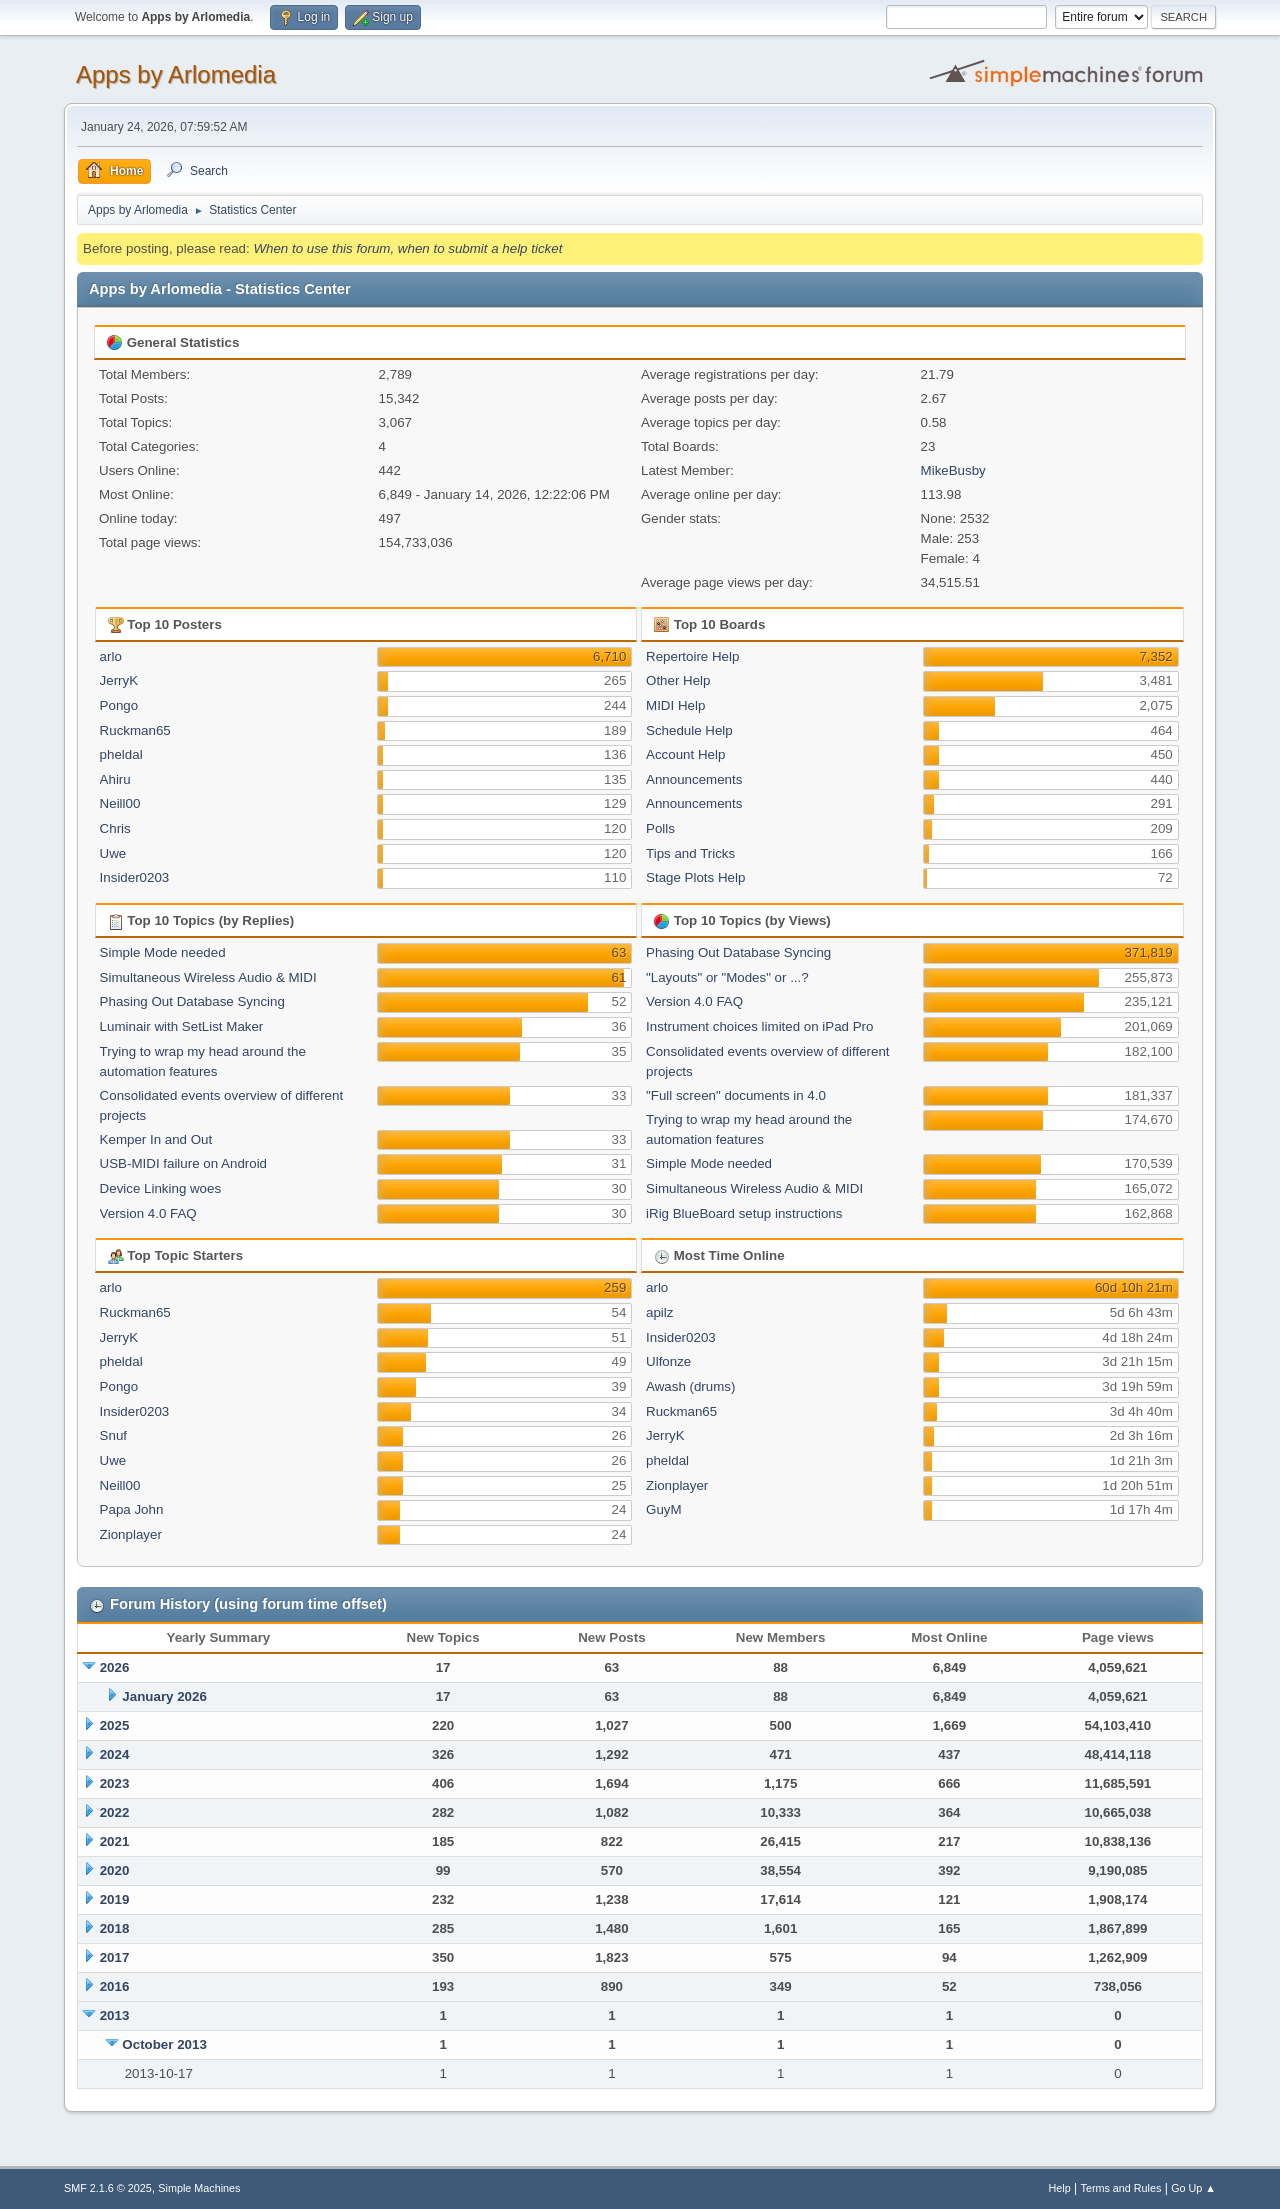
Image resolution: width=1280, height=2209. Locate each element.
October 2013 (164, 2044)
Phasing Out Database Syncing (192, 1001)
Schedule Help (689, 730)
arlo (111, 656)
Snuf (113, 1435)
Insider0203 (135, 877)
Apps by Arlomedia (176, 74)
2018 (115, 1928)
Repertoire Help (692, 656)
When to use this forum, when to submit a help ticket (407, 248)
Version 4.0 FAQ (148, 1213)
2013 (115, 2015)
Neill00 (120, 803)
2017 (115, 1957)
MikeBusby (953, 470)
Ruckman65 (135, 730)
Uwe (113, 853)
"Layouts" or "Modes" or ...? (727, 977)
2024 (115, 1754)
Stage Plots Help (695, 877)
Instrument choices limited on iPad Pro (759, 1026)
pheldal (121, 754)
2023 (115, 1783)
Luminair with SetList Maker (182, 1026)
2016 (115, 1986)
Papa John (132, 1509)
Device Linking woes (161, 1188)
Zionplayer (131, 1534)
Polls (660, 828)
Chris (115, 828)
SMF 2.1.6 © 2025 (108, 2188)
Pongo (119, 705)
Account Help (685, 754)
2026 (115, 1667)
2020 (115, 1870)
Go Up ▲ (1193, 2188)
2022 (115, 1812)
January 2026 (164, 1696)
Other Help (678, 680)
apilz (659, 1312)
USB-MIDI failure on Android (183, 1163)
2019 (115, 1899)
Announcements (694, 779)
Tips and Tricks (690, 853)
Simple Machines (199, 2188)
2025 (115, 1725)
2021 (115, 1841)
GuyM (664, 1509)
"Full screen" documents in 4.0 (736, 1095)
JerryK (119, 680)
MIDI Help (675, 705)
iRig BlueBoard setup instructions (744, 1213)
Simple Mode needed (163, 952)
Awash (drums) (690, 1386)
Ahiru (115, 779)
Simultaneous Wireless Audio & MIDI (208, 977)
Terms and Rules (1121, 2188)
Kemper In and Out (156, 1139)
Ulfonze (668, 1361)
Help (1060, 2188)
